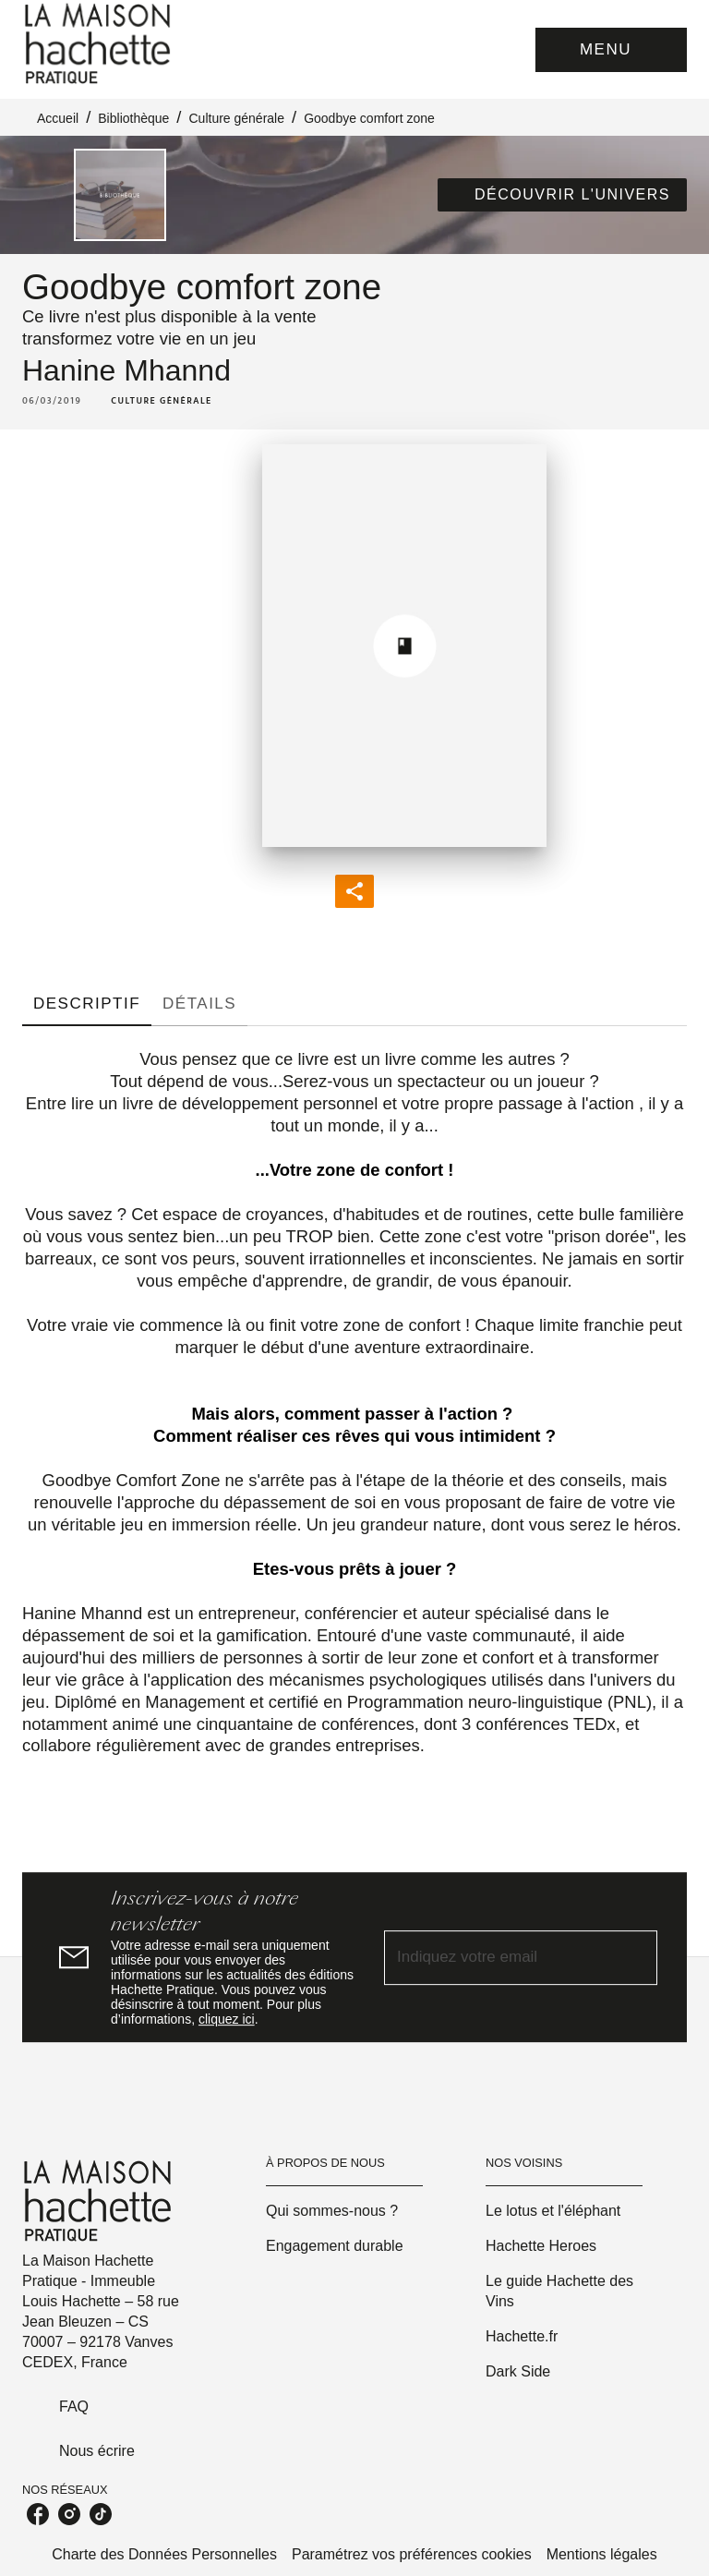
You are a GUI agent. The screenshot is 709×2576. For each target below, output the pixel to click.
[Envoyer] (635, 1957)
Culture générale (236, 118)
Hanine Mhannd (126, 370)
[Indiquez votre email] (497, 1957)
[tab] (86, 1004)
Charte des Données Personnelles (164, 2554)
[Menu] (611, 50)
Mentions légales (602, 2554)
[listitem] (38, 2514)
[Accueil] (99, 44)
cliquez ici (226, 2019)
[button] (562, 195)
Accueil (57, 118)
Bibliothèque (133, 118)
